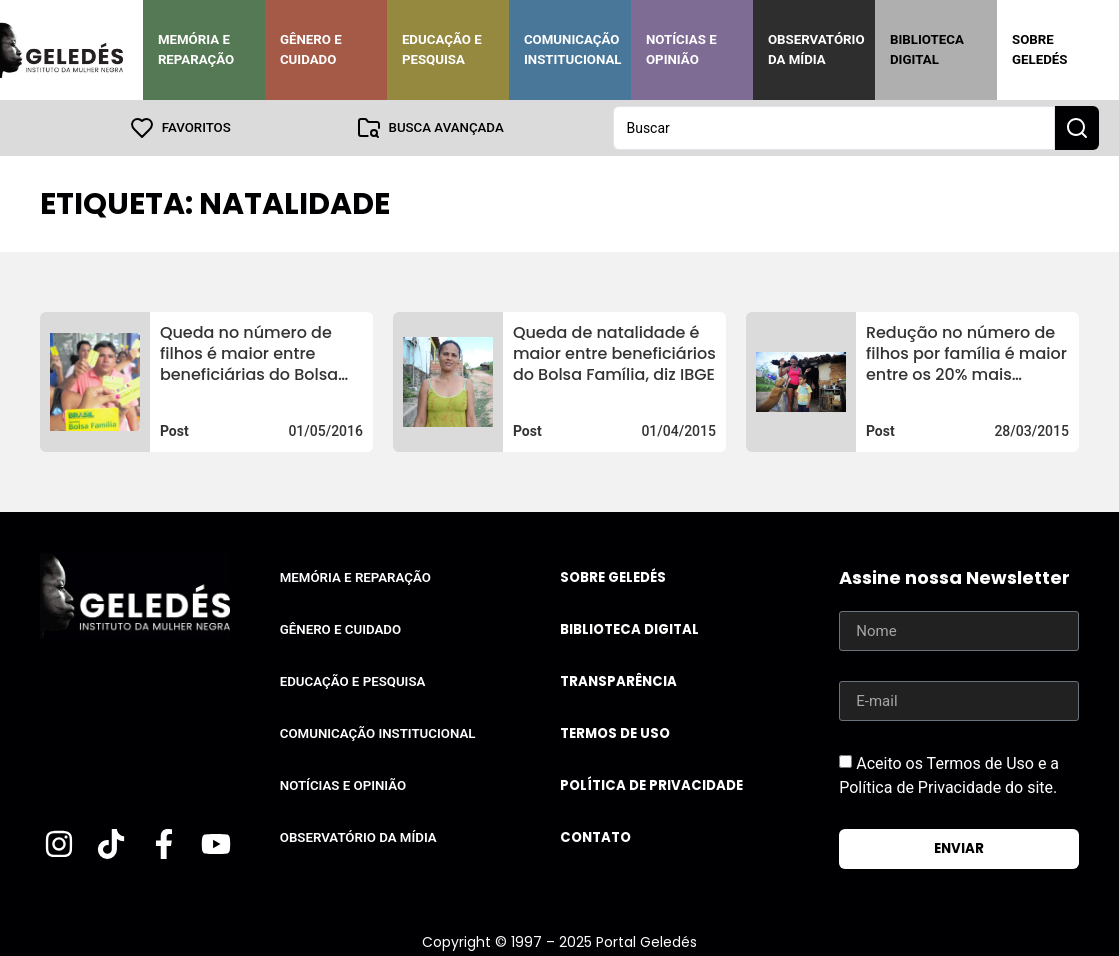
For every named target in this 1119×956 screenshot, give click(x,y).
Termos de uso (615, 733)
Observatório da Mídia (816, 49)
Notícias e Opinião (681, 49)
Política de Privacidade (651, 785)
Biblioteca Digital (927, 49)
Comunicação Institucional (573, 49)
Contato (595, 837)
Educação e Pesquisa (442, 49)
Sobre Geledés (1039, 49)
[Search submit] (1077, 128)
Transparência (618, 681)
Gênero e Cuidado (311, 49)
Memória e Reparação (196, 49)
